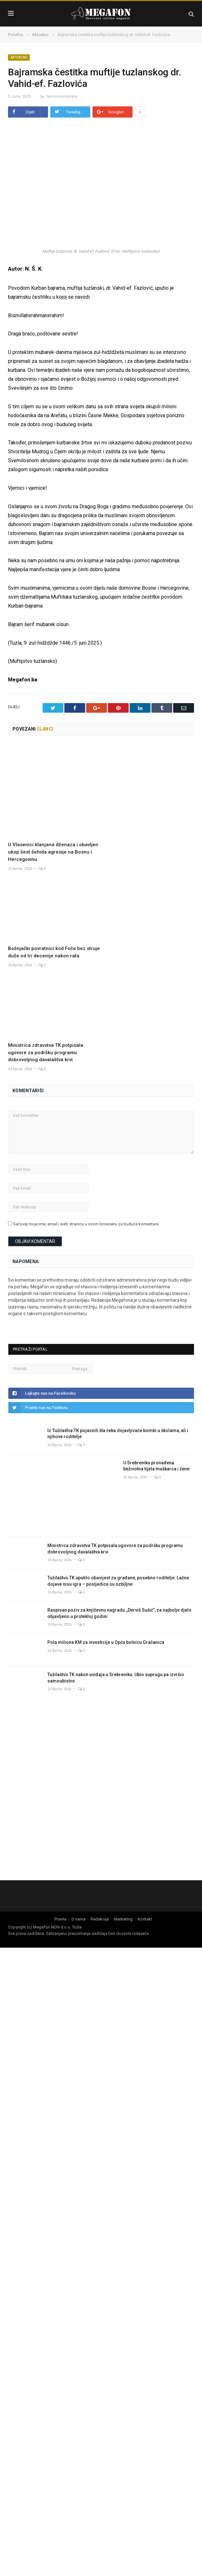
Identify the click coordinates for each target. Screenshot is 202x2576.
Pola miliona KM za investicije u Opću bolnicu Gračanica (105, 1610)
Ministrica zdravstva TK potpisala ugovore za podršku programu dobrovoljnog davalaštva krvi (45, 1020)
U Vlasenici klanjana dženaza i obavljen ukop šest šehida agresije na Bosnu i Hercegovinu (53, 820)
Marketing (123, 1887)
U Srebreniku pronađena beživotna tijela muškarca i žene (156, 1433)
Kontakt (145, 1887)
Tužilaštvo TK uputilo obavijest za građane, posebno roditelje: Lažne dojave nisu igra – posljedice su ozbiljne (118, 1549)
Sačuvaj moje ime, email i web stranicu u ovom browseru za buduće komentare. (86, 1192)
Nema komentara (58, 96)
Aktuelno (19, 57)
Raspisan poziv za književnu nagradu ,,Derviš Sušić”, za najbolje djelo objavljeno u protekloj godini (119, 1581)
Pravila (60, 1887)
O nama (78, 1887)
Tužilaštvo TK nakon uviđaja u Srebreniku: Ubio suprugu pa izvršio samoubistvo (115, 1646)
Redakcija (100, 1887)
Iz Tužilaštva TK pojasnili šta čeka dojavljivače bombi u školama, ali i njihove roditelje (117, 1401)
